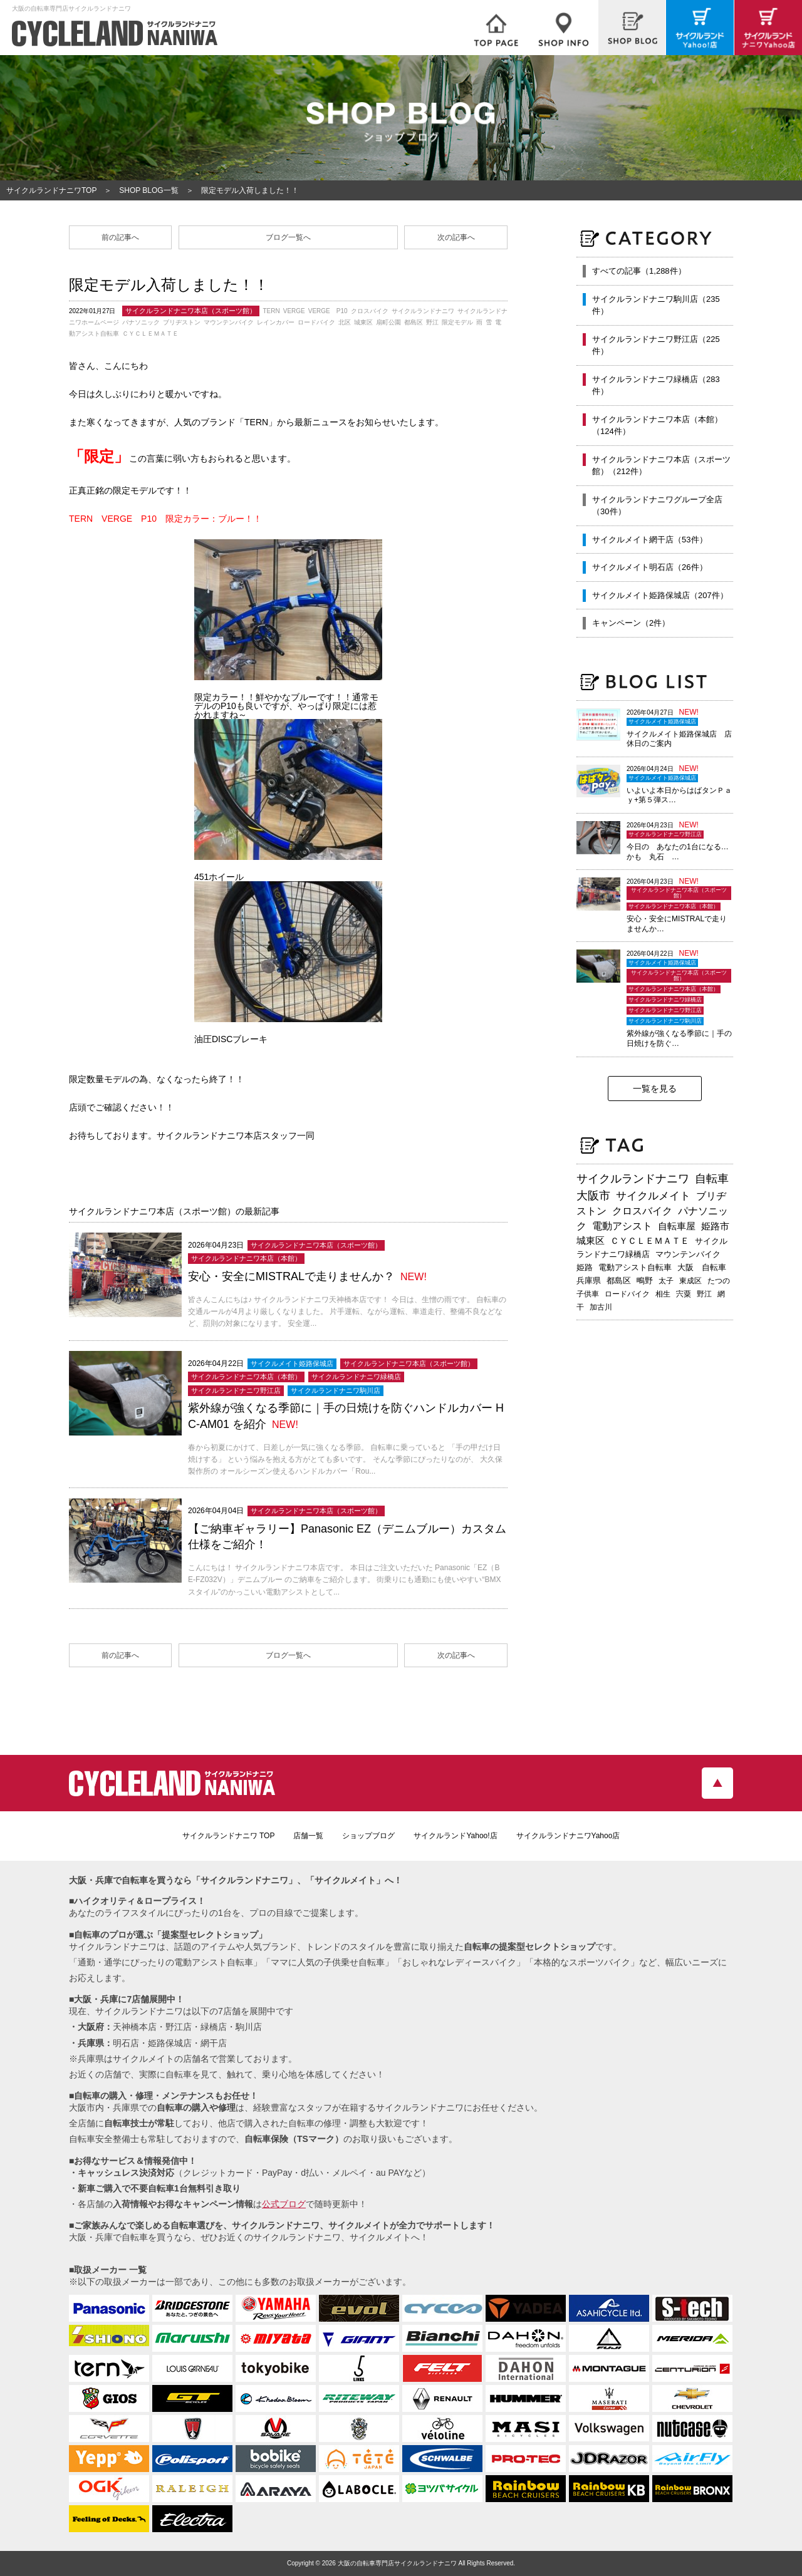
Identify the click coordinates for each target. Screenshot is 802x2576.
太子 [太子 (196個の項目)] (666, 1280)
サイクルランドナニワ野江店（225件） (656, 345)
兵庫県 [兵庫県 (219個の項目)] (588, 1280)
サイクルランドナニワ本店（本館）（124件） (657, 426)
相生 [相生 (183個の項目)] (662, 1294)
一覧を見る (655, 1089)
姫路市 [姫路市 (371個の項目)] (715, 1226)
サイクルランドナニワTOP (51, 190)
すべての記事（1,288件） (639, 271)
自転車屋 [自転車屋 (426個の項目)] (676, 1226)
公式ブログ (284, 2204)
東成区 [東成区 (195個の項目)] (690, 1280)
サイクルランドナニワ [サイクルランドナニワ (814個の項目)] (632, 1178)
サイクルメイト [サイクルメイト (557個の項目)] (653, 1196)
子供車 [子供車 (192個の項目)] (587, 1294)
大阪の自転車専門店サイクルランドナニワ (397, 2563)
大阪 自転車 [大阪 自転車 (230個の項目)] (701, 1267)
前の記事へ (120, 237)
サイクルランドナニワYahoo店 (568, 1835)
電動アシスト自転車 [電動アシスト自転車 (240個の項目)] (635, 1267)
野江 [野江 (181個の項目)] (704, 1294)
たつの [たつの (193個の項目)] (718, 1280)
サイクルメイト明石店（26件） (649, 567)
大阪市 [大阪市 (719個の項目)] (593, 1195)
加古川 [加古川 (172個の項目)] (601, 1307)
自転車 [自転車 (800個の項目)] (712, 1178)
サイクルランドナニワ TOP (228, 1835)
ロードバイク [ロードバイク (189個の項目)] (627, 1294)
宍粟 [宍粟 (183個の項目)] (683, 1294)
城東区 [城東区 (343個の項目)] (590, 1241)
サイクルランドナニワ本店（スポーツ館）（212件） (661, 466)
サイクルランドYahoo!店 (455, 1835)
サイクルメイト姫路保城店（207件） (660, 595)
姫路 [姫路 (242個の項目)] (584, 1267)
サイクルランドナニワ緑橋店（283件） (656, 385)
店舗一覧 (308, 1835)
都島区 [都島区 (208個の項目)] (619, 1280)
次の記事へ (456, 237)
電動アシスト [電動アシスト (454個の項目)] (622, 1226)
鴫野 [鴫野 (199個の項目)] (645, 1280)
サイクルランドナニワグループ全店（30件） (657, 506)
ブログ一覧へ (288, 237)
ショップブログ (368, 1835)
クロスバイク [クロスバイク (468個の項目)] (642, 1211)
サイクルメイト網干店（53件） (649, 539)
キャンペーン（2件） (631, 623)
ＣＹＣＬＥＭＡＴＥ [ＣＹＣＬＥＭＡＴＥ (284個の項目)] (649, 1241)
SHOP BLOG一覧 (148, 190)
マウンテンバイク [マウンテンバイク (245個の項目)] (688, 1254)
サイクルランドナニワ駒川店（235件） (656, 305)
